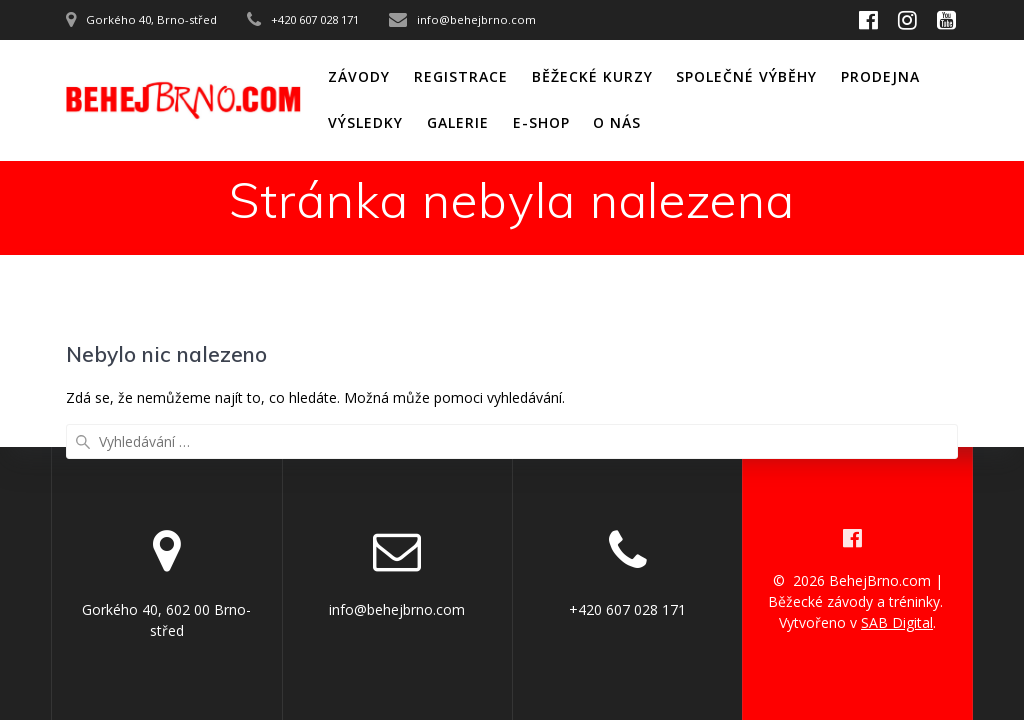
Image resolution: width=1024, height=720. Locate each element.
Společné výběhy (746, 76)
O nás (617, 122)
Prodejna (880, 76)
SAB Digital (897, 622)
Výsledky (365, 122)
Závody (359, 76)
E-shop (541, 122)
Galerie (458, 122)
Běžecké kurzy (592, 76)
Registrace (461, 76)
